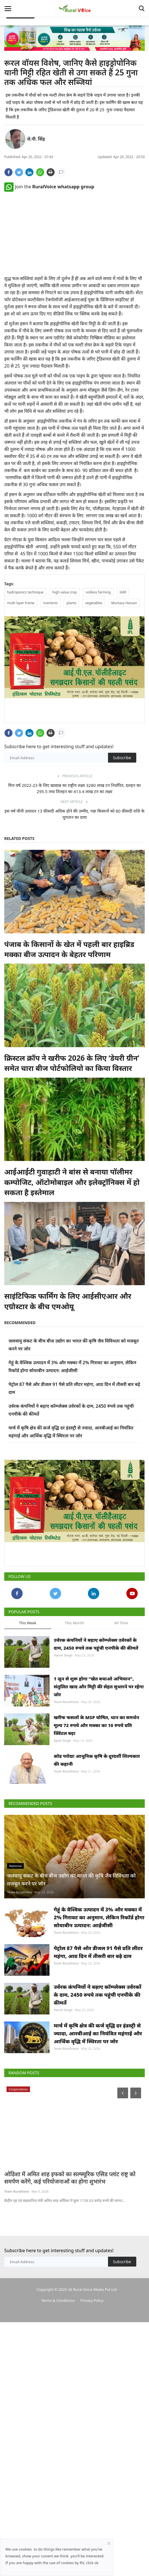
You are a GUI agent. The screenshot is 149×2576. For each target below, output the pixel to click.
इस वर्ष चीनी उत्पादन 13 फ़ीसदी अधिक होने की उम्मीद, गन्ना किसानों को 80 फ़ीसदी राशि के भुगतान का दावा (74, 815)
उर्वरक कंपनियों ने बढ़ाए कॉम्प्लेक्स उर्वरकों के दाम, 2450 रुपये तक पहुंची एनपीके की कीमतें (96, 1645)
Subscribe (122, 758)
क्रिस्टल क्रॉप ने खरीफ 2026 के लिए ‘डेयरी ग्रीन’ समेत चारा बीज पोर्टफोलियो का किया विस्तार (71, 1063)
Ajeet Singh (62, 1769)
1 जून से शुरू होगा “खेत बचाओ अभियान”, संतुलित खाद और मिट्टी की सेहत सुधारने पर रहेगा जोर (99, 1702)
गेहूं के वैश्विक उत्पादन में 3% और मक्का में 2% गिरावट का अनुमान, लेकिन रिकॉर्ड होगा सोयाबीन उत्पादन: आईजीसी (99, 2001)
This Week (27, 1624)
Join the (49, 187)
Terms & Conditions (58, 2439)
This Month (74, 1624)
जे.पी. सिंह (36, 139)
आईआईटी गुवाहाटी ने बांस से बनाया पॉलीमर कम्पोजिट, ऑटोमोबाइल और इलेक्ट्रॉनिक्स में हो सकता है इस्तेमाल (72, 1182)
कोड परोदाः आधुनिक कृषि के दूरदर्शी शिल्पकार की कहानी (97, 1802)
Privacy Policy (91, 2439)
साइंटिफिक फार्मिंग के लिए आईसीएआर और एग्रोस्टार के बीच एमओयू (67, 1302)
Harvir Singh (63, 1656)
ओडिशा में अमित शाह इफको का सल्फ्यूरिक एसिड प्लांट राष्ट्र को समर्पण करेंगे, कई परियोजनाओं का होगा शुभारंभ (69, 2316)
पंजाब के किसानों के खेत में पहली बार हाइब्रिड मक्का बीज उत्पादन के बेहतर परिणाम (69, 950)
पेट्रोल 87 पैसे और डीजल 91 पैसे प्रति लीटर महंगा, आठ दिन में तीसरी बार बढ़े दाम (98, 2050)
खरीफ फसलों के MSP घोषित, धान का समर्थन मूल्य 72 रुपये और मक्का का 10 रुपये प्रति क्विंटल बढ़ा (96, 1754)
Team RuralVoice (66, 1717)
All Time (121, 1624)
